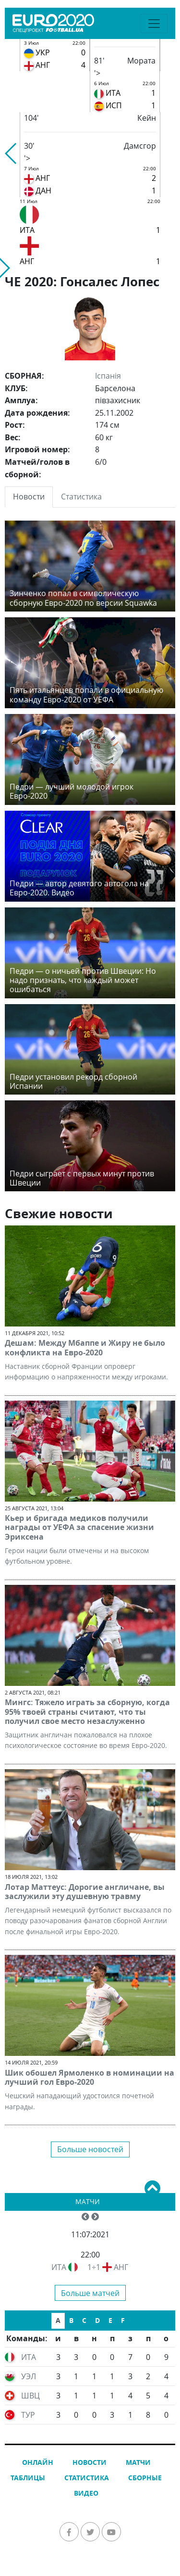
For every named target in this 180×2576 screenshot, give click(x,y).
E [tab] (110, 2320)
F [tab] (123, 2320)
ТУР (28, 2415)
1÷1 (93, 2267)
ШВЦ (30, 2395)
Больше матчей (90, 2293)
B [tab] (71, 2320)
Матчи (87, 2201)
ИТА (58, 2267)
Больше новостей (90, 2149)
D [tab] (97, 2320)
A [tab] (58, 2320)
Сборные (145, 2477)
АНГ (121, 2267)
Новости (89, 2462)
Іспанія (108, 375)
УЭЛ (28, 2376)
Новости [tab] (29, 496)
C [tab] (84, 2320)
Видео (86, 2493)
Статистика (86, 2477)
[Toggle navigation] (154, 23)
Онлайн (37, 2462)
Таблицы (28, 2477)
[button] (11, 153)
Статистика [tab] (81, 496)
